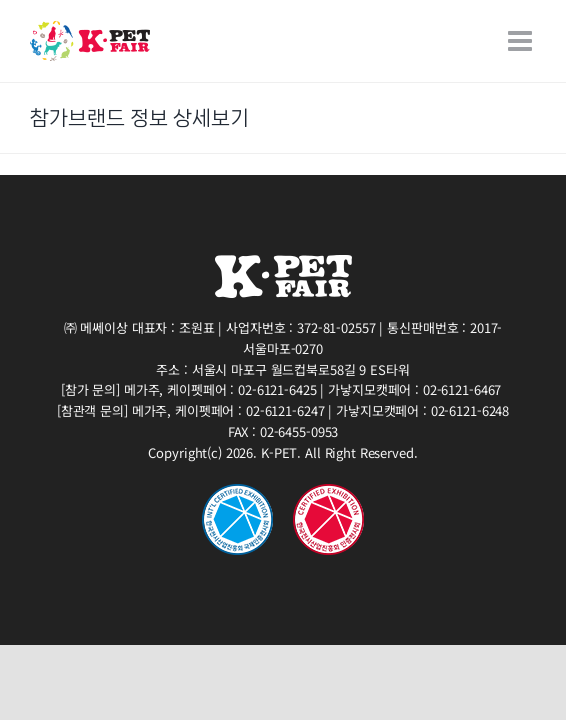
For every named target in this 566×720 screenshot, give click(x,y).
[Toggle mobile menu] (522, 41)
